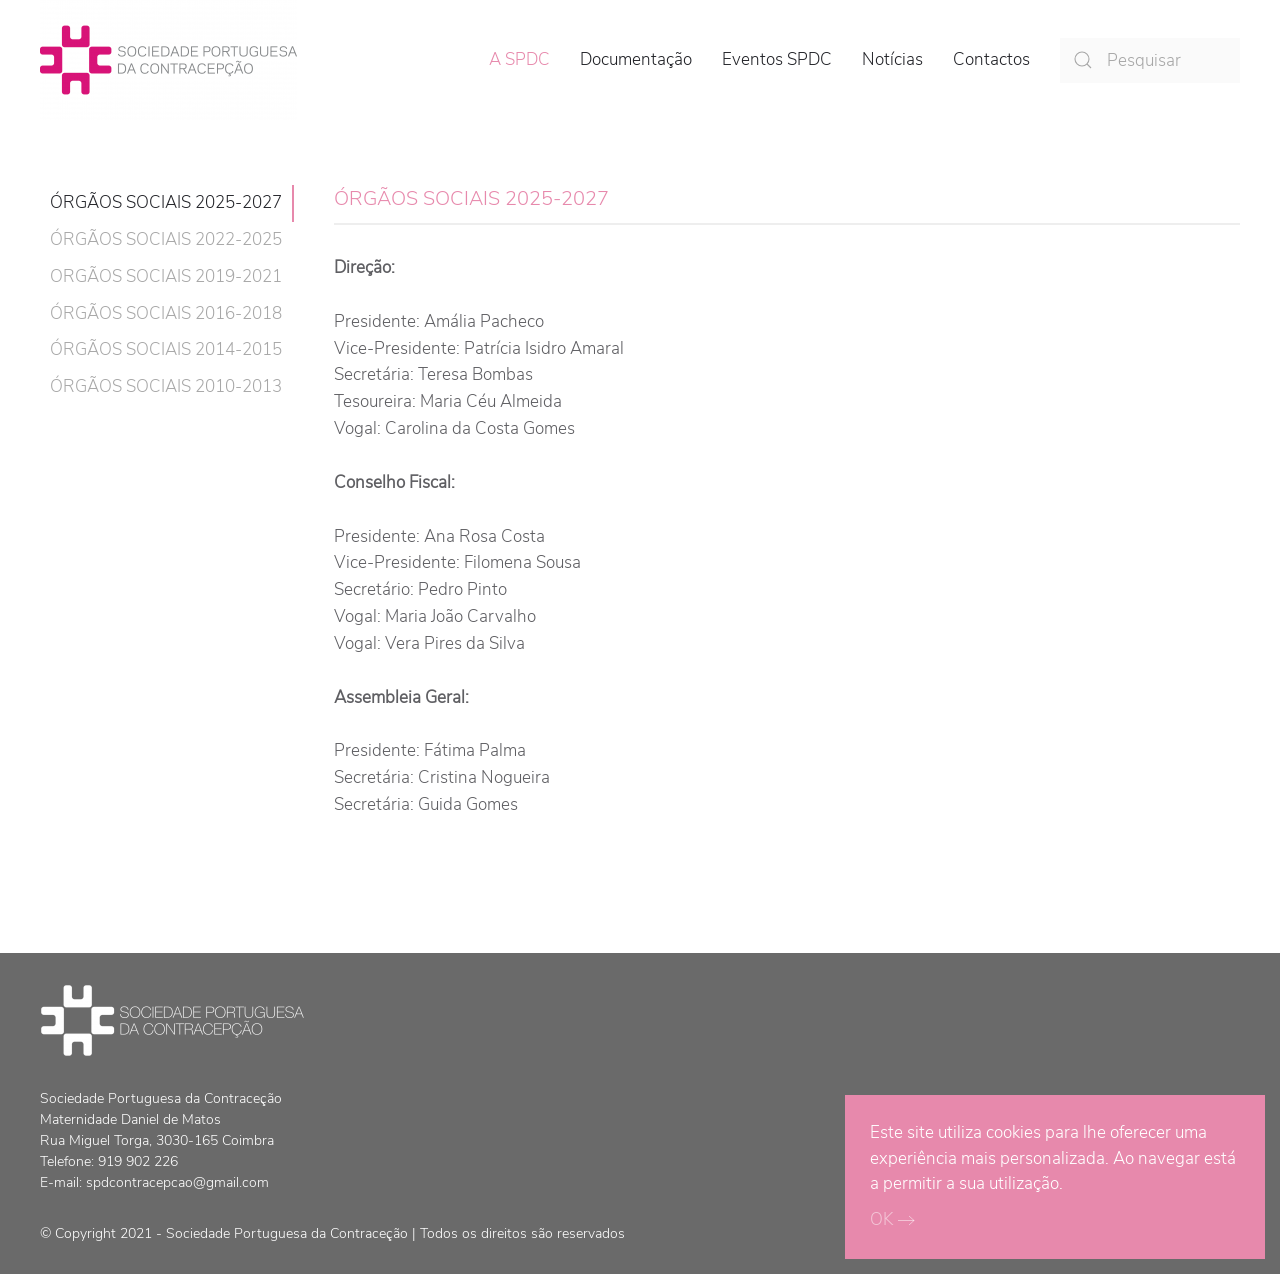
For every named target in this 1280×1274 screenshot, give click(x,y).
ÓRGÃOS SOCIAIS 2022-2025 (166, 239)
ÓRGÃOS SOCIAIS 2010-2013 (166, 386)
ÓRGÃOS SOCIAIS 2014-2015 (166, 349)
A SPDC (519, 59)
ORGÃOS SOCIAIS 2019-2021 (166, 276)
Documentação (636, 59)
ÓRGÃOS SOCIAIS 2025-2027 (166, 202)
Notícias (892, 59)
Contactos (991, 59)
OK (881, 1219)
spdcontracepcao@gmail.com (177, 1182)
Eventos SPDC (777, 59)
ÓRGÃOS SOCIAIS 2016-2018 (166, 313)
